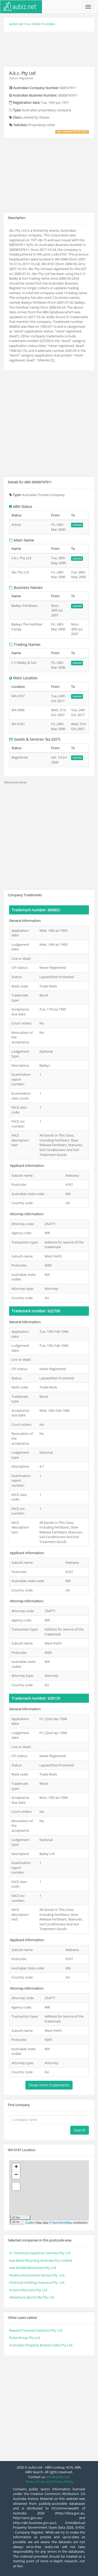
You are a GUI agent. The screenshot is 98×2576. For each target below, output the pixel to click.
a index (49, 23)
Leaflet (29, 2222)
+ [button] (16, 2167)
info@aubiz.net (58, 2477)
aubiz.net (16, 23)
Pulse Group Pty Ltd (24, 2337)
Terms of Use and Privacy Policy (49, 2481)
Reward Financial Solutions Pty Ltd (35, 2330)
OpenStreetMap (62, 2222)
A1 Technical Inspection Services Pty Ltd (39, 2253)
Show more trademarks (49, 2085)
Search (80, 2130)
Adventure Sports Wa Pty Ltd (31, 2297)
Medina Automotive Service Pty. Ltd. (37, 2275)
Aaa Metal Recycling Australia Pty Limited (40, 2260)
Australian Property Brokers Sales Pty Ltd (40, 2345)
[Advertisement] (49, 48)
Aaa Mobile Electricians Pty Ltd (32, 2267)
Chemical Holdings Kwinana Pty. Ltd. (37, 2282)
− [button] (16, 2175)
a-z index (33, 23)
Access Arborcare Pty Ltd (28, 2290)
